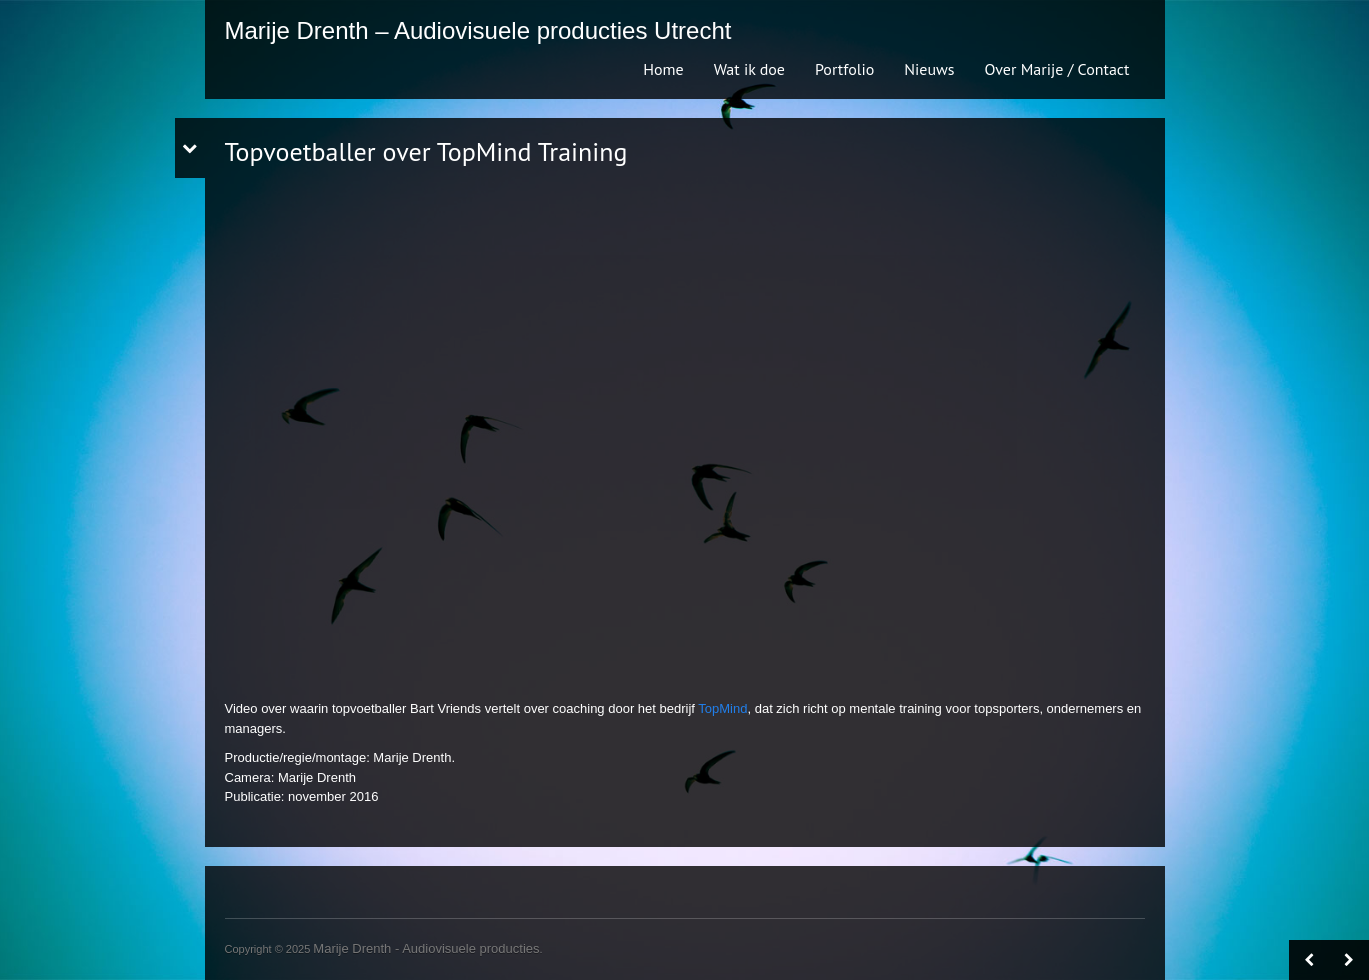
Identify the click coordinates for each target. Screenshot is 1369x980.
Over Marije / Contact (1057, 69)
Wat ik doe (749, 69)
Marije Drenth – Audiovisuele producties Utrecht (478, 30)
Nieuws (929, 69)
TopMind (722, 708)
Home (663, 69)
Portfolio (844, 69)
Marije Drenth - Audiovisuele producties (426, 948)
